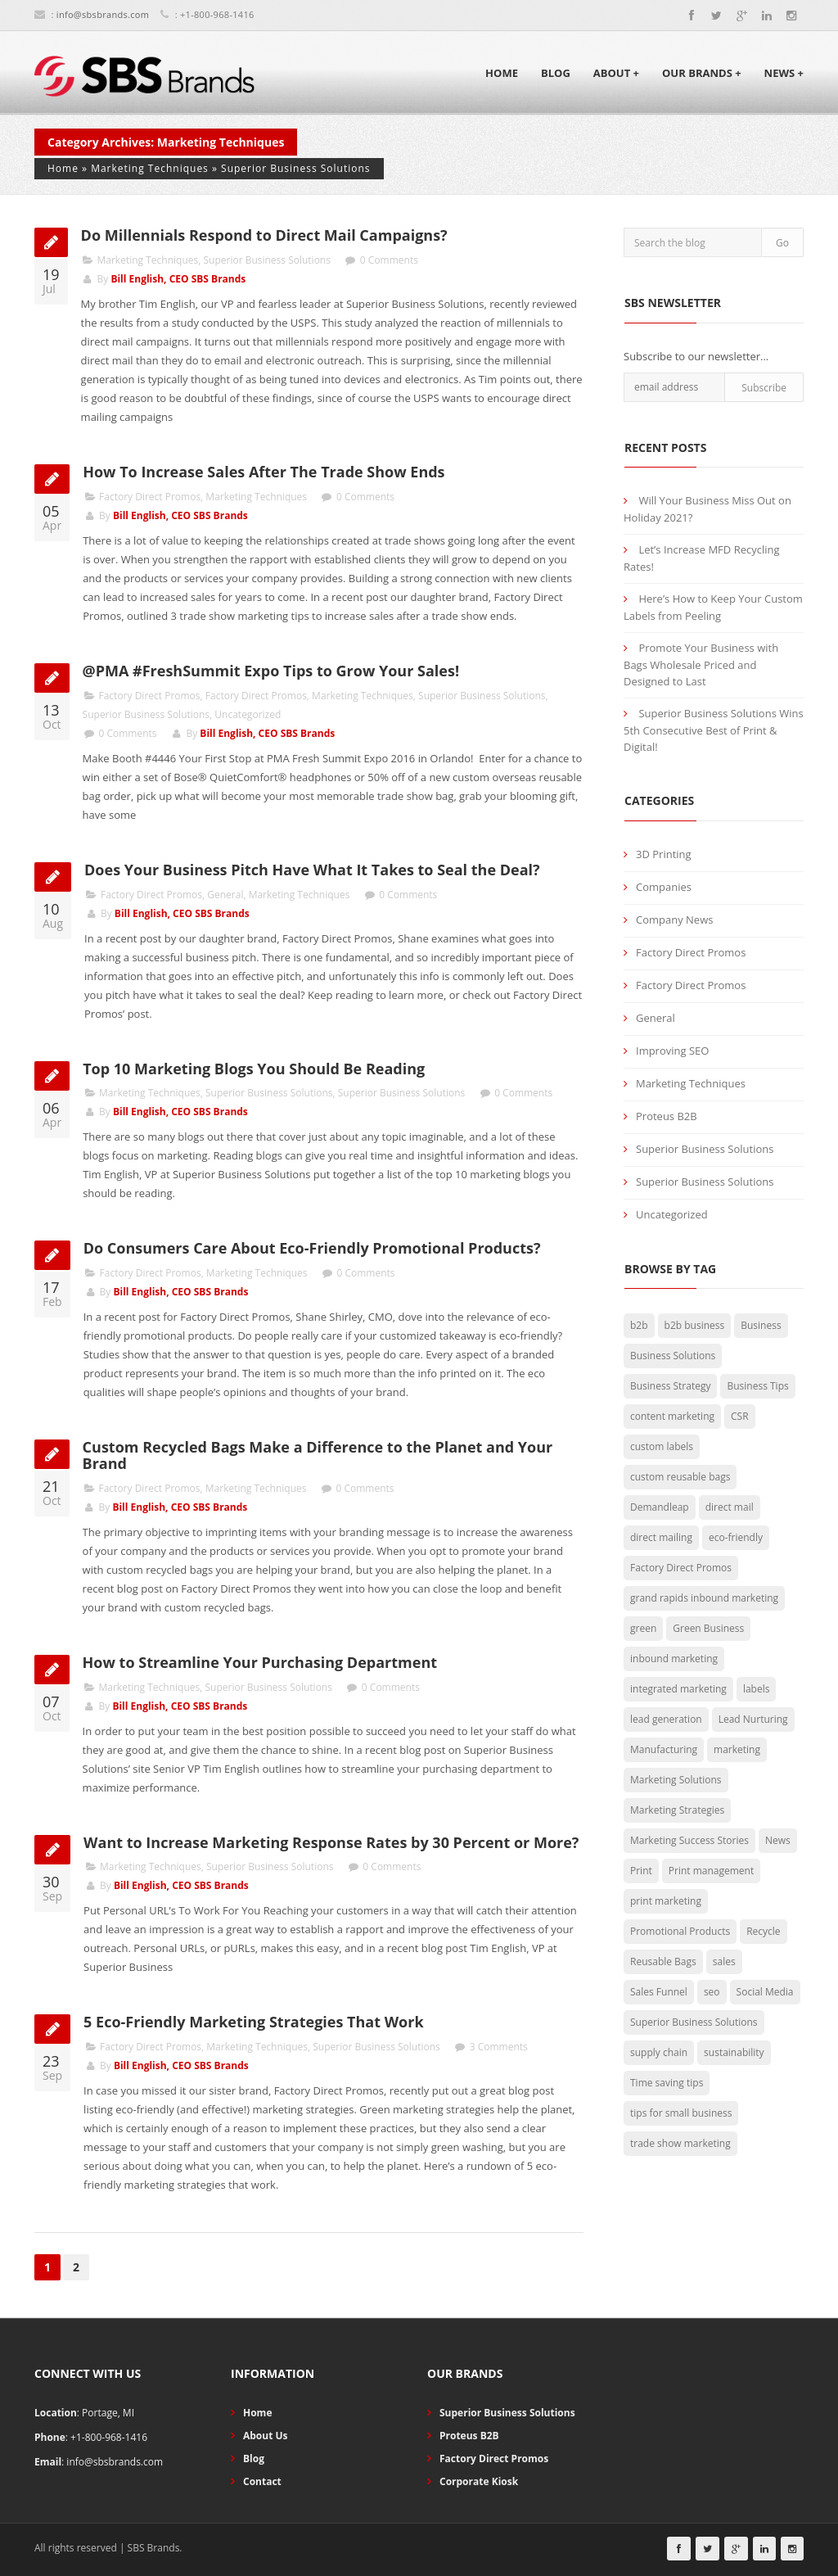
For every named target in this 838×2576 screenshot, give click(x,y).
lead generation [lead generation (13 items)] (666, 1719)
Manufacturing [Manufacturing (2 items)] (663, 1749)
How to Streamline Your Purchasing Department (260, 1662)
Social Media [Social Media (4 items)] (765, 1992)
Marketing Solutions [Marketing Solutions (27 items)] (676, 1780)
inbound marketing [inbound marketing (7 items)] (674, 1658)
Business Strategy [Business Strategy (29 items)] (670, 1386)
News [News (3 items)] (778, 1840)
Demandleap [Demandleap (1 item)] (659, 1507)
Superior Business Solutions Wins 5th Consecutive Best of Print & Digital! (714, 730)
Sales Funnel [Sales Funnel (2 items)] (658, 1992)
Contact (262, 2481)
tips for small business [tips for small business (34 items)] (681, 2113)
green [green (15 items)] (643, 1628)
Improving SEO (672, 1050)
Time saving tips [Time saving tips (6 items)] (666, 2083)
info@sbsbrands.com (102, 14)
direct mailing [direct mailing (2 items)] (661, 1537)
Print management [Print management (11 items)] (711, 1871)
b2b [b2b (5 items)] (639, 1325)
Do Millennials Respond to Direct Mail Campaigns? (264, 235)
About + (616, 73)
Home (501, 73)
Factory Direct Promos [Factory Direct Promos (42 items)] (681, 1568)
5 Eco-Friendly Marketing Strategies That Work (253, 2021)
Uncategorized (247, 714)
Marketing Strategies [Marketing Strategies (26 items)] (677, 1810)
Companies (664, 886)
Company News (674, 919)
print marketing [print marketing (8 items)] (665, 1901)
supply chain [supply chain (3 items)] (658, 2052)
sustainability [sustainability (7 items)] (734, 2052)
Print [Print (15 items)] (641, 1871)
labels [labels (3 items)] (756, 1689)
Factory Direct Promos (149, 497)
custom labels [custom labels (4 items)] (661, 1446)
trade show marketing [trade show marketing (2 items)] (680, 2143)
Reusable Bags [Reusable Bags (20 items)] (663, 1961)
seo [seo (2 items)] (712, 1992)
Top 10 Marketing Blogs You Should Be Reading (254, 1068)
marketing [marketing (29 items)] (737, 1749)
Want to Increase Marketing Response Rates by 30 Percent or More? (331, 1842)
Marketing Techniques (150, 168)
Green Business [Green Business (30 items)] (708, 1628)
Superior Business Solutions (296, 168)
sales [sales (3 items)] (724, 1961)
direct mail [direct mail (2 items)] (729, 1507)
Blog (555, 73)
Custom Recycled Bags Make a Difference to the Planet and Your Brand (318, 1455)
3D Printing (664, 854)
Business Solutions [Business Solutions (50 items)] (672, 1356)
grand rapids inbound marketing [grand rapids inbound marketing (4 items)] (704, 1598)
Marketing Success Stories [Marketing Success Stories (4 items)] (689, 1840)
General (225, 895)
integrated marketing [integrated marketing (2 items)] (678, 1689)
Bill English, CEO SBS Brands (178, 279)
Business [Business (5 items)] (761, 1325)
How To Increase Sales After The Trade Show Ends (263, 471)
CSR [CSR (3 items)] (740, 1416)
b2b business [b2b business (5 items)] (695, 1325)
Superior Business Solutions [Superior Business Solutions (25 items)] (694, 2022)
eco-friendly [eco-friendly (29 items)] (736, 1537)
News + (784, 73)
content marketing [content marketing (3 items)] (672, 1416)
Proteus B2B (666, 1116)
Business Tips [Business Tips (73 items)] (757, 1386)
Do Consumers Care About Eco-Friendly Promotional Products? (312, 1248)
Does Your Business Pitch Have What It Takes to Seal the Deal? (312, 869)
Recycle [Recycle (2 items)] (763, 1931)
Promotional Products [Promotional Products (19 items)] (680, 1931)
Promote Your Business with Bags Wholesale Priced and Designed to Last (701, 664)
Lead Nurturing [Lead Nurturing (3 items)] (753, 1719)
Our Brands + (701, 73)
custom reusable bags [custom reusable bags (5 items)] (680, 1477)
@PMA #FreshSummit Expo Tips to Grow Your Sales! (271, 670)
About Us (265, 2436)
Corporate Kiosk (478, 2481)
